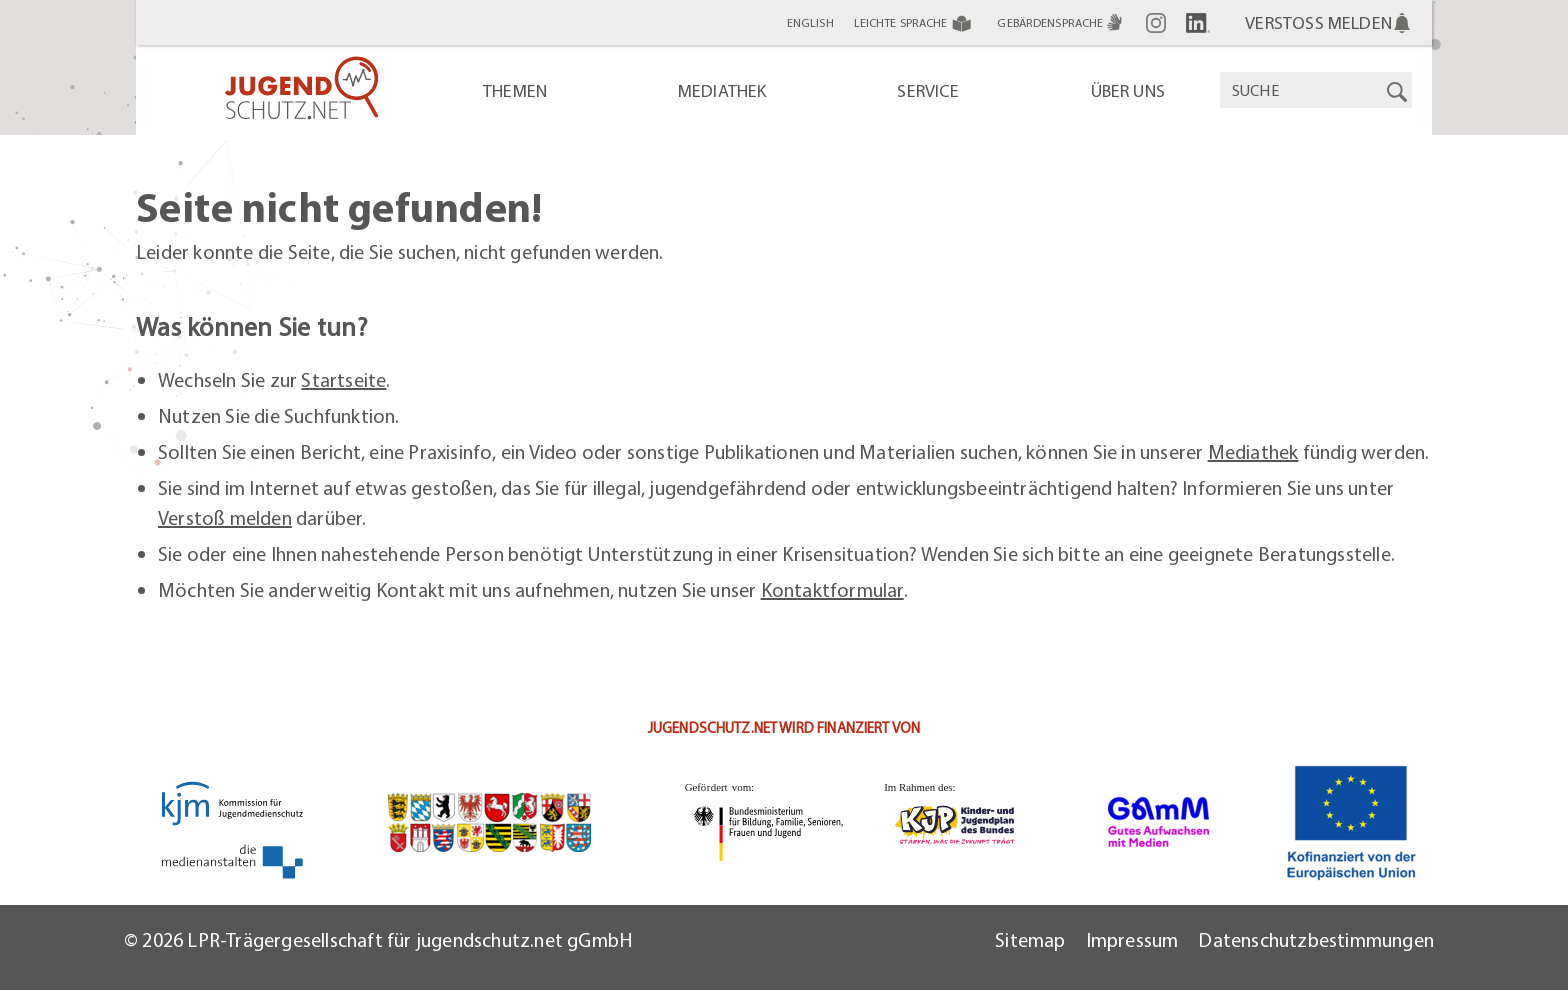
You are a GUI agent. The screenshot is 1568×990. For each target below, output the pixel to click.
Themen (515, 90)
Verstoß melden (225, 517)
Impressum (1132, 939)
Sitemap (1030, 939)
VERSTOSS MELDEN (1328, 22)
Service (928, 90)
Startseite (343, 379)
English (810, 22)
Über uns (1128, 90)
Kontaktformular (832, 589)
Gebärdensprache (1061, 22)
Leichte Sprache (916, 23)
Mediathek (722, 90)
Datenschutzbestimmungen (1316, 939)
